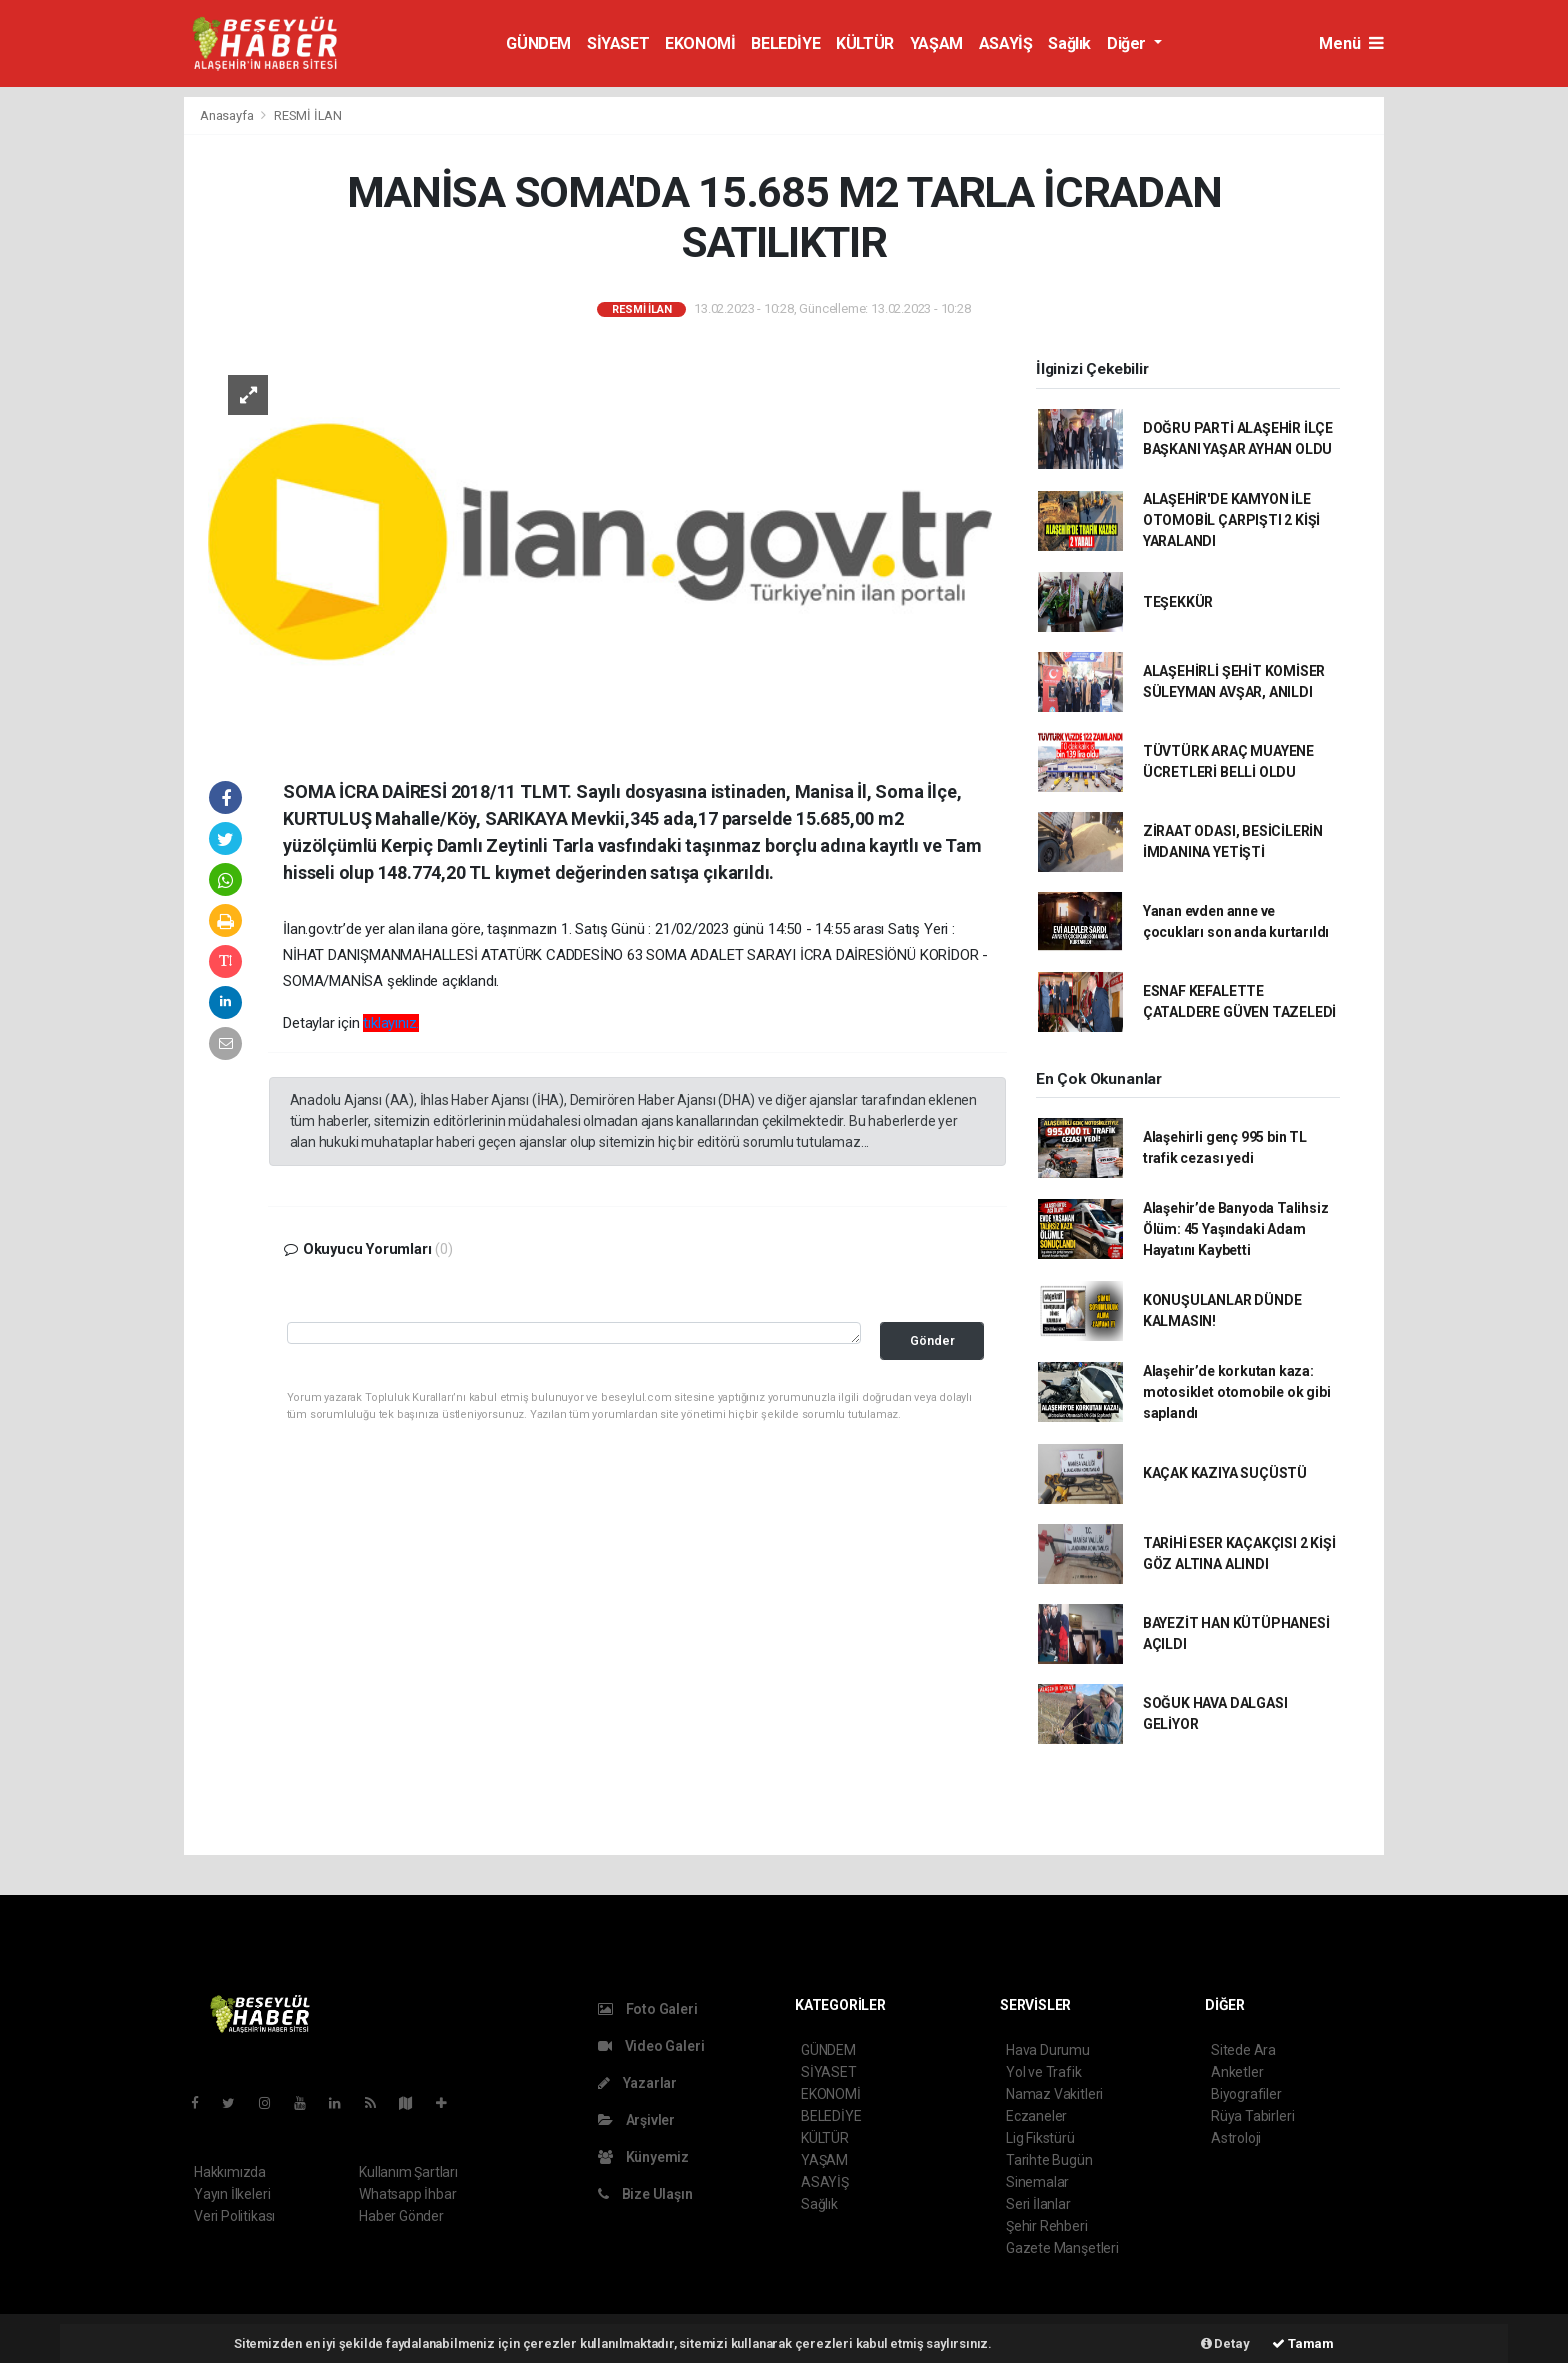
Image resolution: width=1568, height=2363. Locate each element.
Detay (1225, 2343)
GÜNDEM (538, 43)
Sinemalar (1037, 2182)
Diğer (1128, 43)
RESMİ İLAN (308, 115)
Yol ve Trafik (1044, 2072)
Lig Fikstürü (1040, 2138)
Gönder (932, 1340)
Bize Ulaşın (645, 2194)
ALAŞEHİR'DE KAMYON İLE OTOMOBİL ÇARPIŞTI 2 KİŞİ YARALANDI (1231, 520)
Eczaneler (1036, 2116)
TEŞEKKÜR (1178, 602)
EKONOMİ (700, 43)
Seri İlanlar (1038, 2204)
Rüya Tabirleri (1252, 2116)
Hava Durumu (1048, 2050)
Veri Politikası (234, 2216)
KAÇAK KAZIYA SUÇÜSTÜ (1225, 1473)
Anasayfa (228, 115)
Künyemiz (643, 2157)
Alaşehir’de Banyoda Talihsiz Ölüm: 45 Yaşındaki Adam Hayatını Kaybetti (1236, 1229)
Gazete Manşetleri (1062, 2248)
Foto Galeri (648, 2009)
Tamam (1303, 2343)
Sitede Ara (1243, 2050)
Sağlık (1069, 43)
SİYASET (618, 43)
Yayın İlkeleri (232, 2194)
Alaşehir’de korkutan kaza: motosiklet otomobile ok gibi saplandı (1237, 1392)
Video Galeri (651, 2046)
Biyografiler (1246, 2094)
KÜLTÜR (865, 43)
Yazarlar (637, 2083)
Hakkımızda (230, 2172)
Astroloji (1236, 2138)
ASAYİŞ (1006, 43)
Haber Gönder (401, 2216)
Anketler (1237, 2072)
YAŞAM (936, 43)
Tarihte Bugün (1049, 2160)
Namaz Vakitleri (1054, 2094)
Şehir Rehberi (1047, 2226)
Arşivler (636, 2120)
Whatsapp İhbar (407, 2194)
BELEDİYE (785, 43)
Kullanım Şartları (408, 2172)
